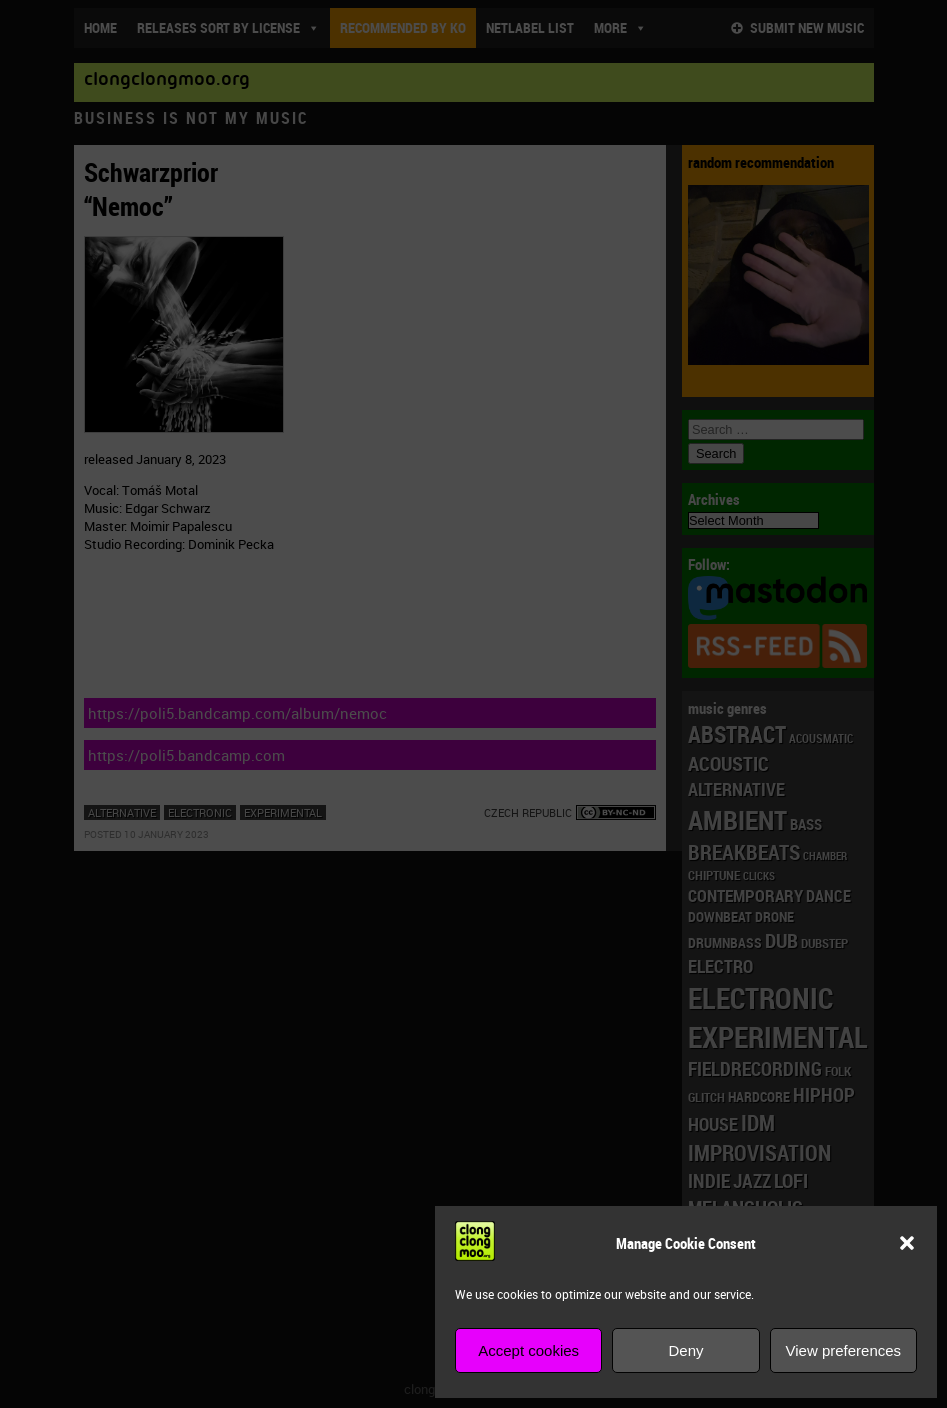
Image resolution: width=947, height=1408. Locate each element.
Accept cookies (528, 1350)
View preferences (844, 1350)
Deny (685, 1350)
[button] (907, 1243)
